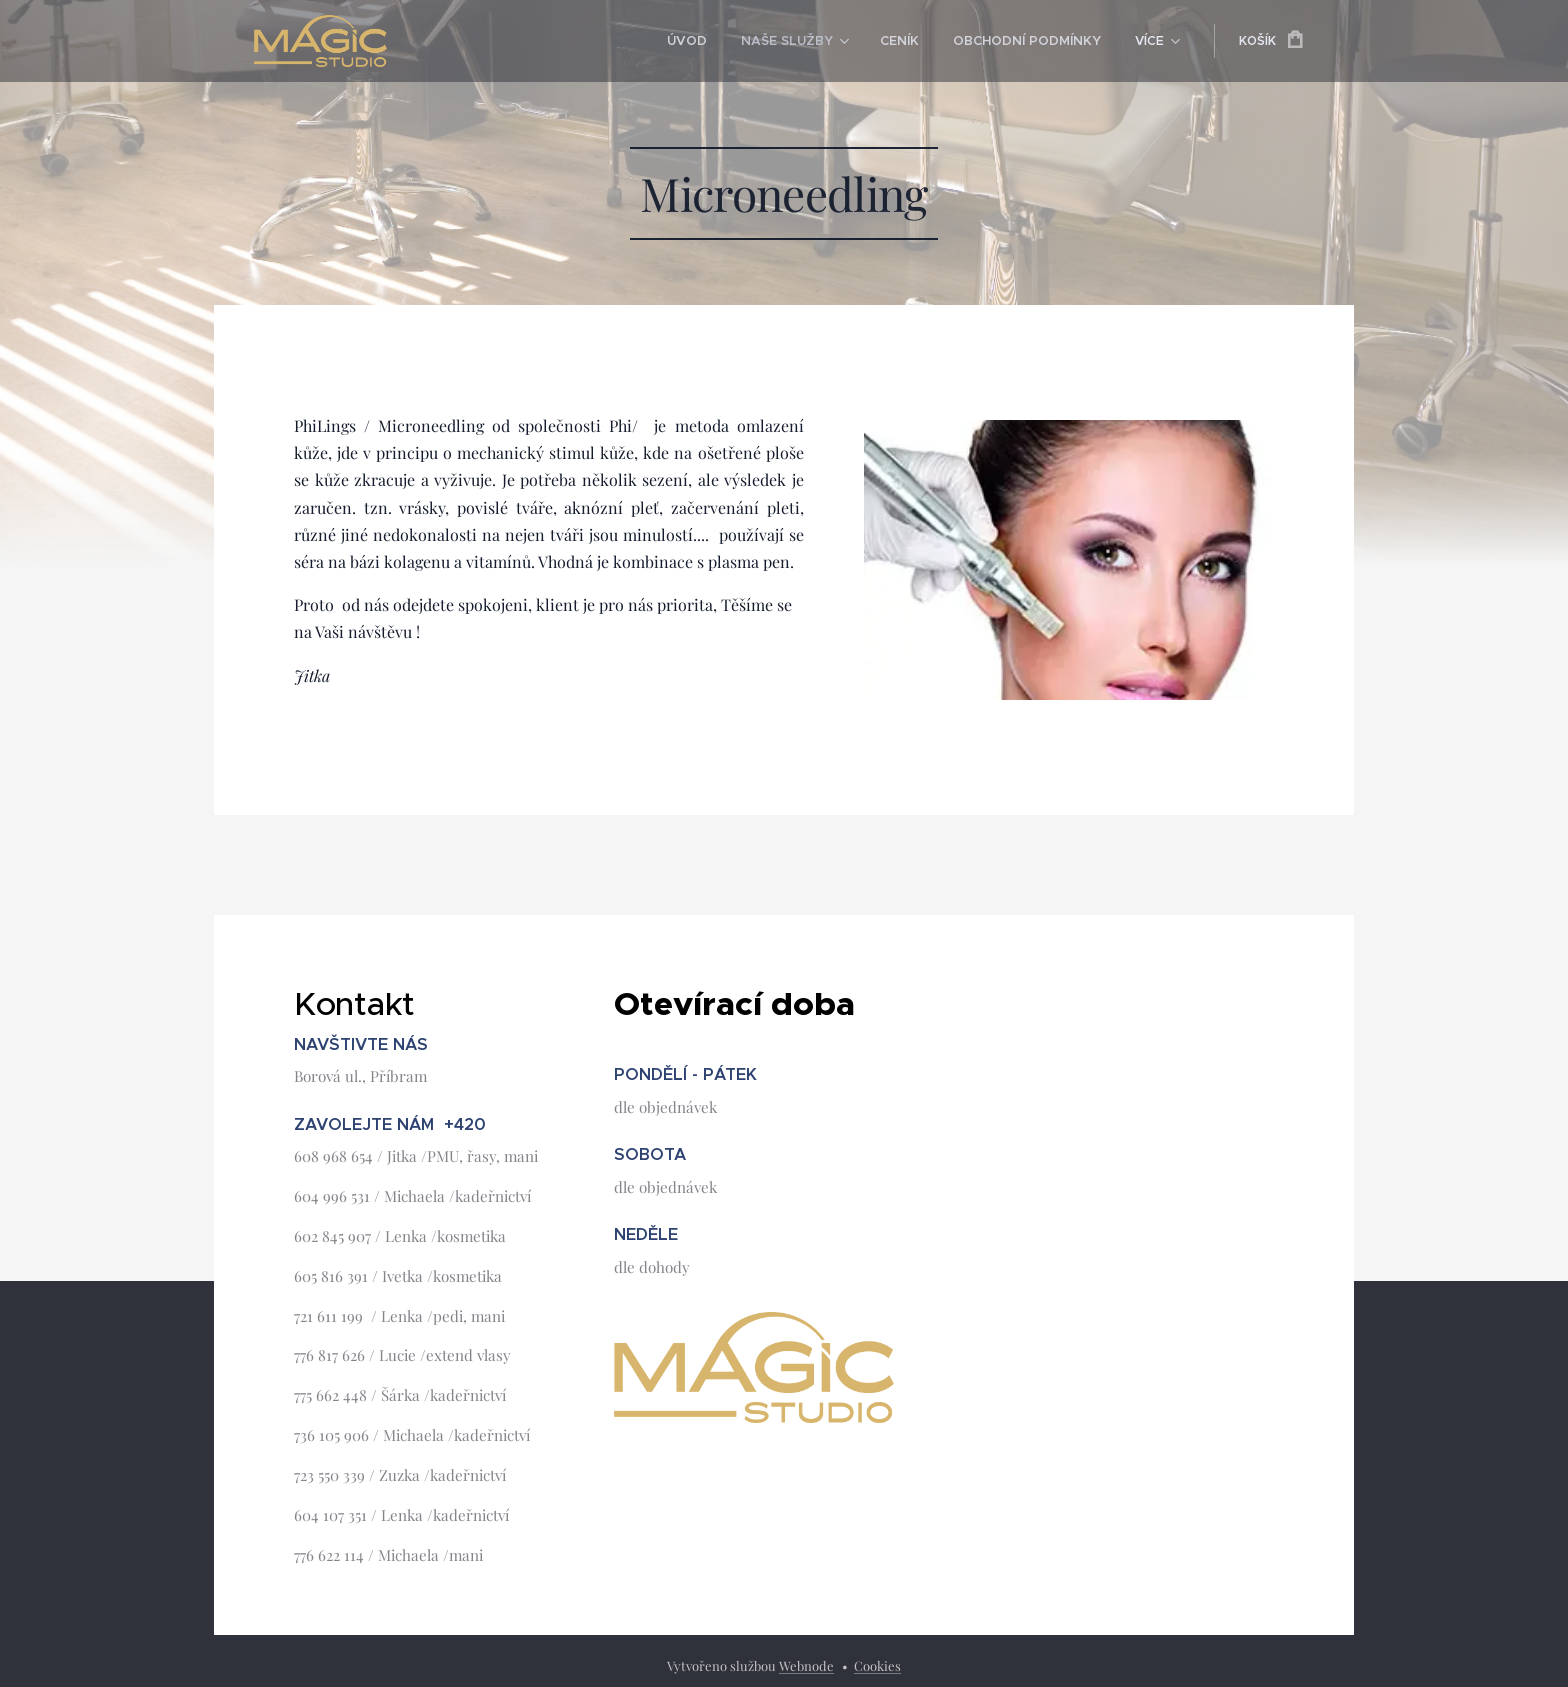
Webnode (806, 1665)
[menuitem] (703, 41)
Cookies (877, 1665)
